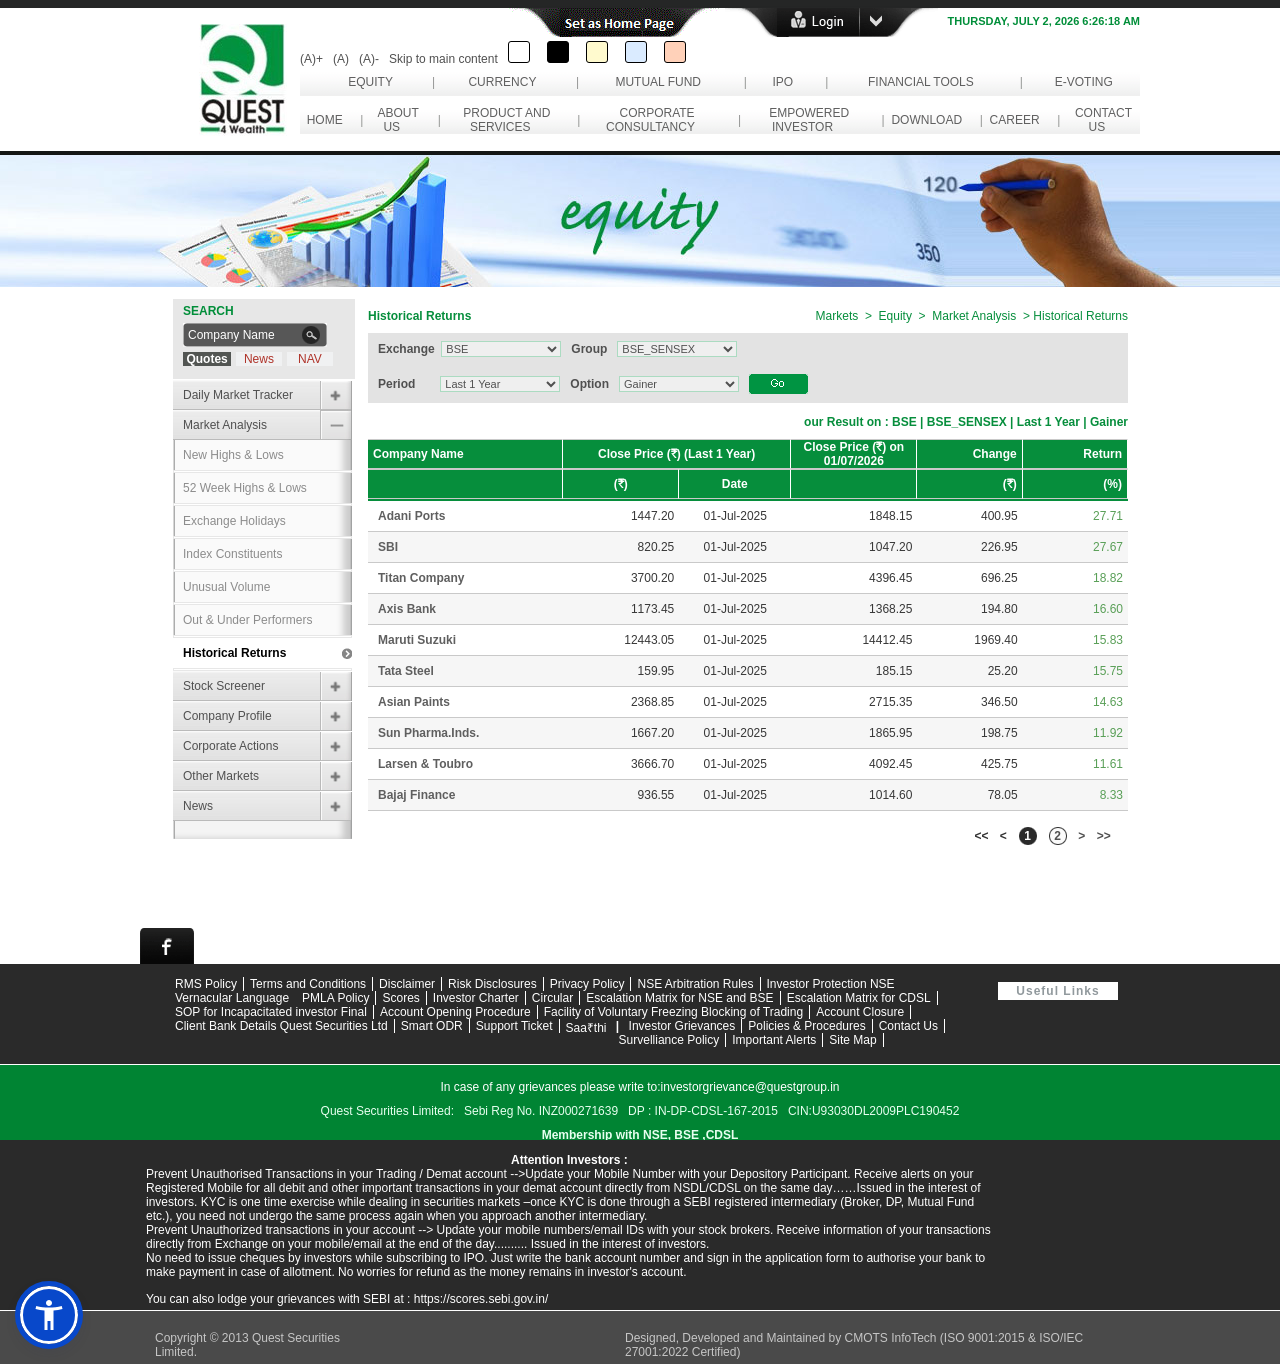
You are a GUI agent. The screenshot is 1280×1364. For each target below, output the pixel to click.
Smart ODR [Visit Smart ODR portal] (432, 1026)
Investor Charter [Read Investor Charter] (476, 998)
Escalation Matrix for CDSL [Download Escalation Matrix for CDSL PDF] (859, 998)
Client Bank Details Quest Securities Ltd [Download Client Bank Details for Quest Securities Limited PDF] (281, 1026)
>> (1104, 836)
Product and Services (504, 120)
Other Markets (221, 776)
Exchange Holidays (234, 521)
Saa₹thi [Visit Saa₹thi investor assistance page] (586, 1028)
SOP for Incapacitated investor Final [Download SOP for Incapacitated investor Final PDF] (271, 1012)
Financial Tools (921, 82)
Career (1014, 120)
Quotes (206, 359)
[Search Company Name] (240, 335)
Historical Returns (234, 653)
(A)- (369, 59)
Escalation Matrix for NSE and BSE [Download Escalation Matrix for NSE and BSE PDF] (679, 998)
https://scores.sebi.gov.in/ (481, 1299)
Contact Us (1100, 120)
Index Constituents (232, 554)
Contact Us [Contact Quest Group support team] (908, 1026)
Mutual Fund (658, 82)
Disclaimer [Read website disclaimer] (407, 984)
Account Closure (860, 1012)
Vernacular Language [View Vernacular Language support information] (232, 998)
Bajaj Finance (416, 795)
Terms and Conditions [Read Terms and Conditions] (308, 984)
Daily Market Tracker (238, 395)
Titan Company (421, 578)
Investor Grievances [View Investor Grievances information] (682, 1026)
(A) (341, 59)
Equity (370, 82)
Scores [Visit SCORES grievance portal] (400, 998)
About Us (394, 120)
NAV (310, 359)
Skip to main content (443, 59)
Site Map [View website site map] (852, 1040)
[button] (49, 1315)
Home (324, 120)
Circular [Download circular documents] (552, 998)
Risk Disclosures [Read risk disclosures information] (492, 984)
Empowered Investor (806, 120)
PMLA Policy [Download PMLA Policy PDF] (335, 998)
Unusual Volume (226, 587)
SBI (388, 547)
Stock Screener (224, 686)
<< (982, 836)
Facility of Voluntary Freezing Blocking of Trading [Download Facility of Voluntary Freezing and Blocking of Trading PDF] (673, 1012)
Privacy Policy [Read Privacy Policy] (587, 984)
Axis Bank (407, 609)
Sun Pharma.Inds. (428, 733)
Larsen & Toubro (425, 764)
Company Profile (227, 716)
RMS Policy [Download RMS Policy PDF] (206, 984)
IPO (782, 82)
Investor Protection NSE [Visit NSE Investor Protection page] (831, 984)
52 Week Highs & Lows (245, 488)
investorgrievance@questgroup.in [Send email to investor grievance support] (750, 1087)
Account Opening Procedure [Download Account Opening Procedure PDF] (455, 1012)
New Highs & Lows (233, 455)
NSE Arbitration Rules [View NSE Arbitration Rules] (695, 984)
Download (927, 120)
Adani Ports (411, 516)
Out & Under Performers (247, 620)
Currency (502, 82)
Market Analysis (225, 425)
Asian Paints (414, 702)
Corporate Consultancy (653, 120)
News (259, 359)
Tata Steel (406, 671)
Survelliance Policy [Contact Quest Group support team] (669, 1040)
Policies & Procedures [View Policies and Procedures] (806, 1026)
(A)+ (311, 59)
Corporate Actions (230, 746)
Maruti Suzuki (417, 640)
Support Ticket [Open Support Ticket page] (514, 1026)
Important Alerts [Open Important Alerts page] (774, 1040)
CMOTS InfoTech (891, 1338)
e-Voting (1083, 82)
